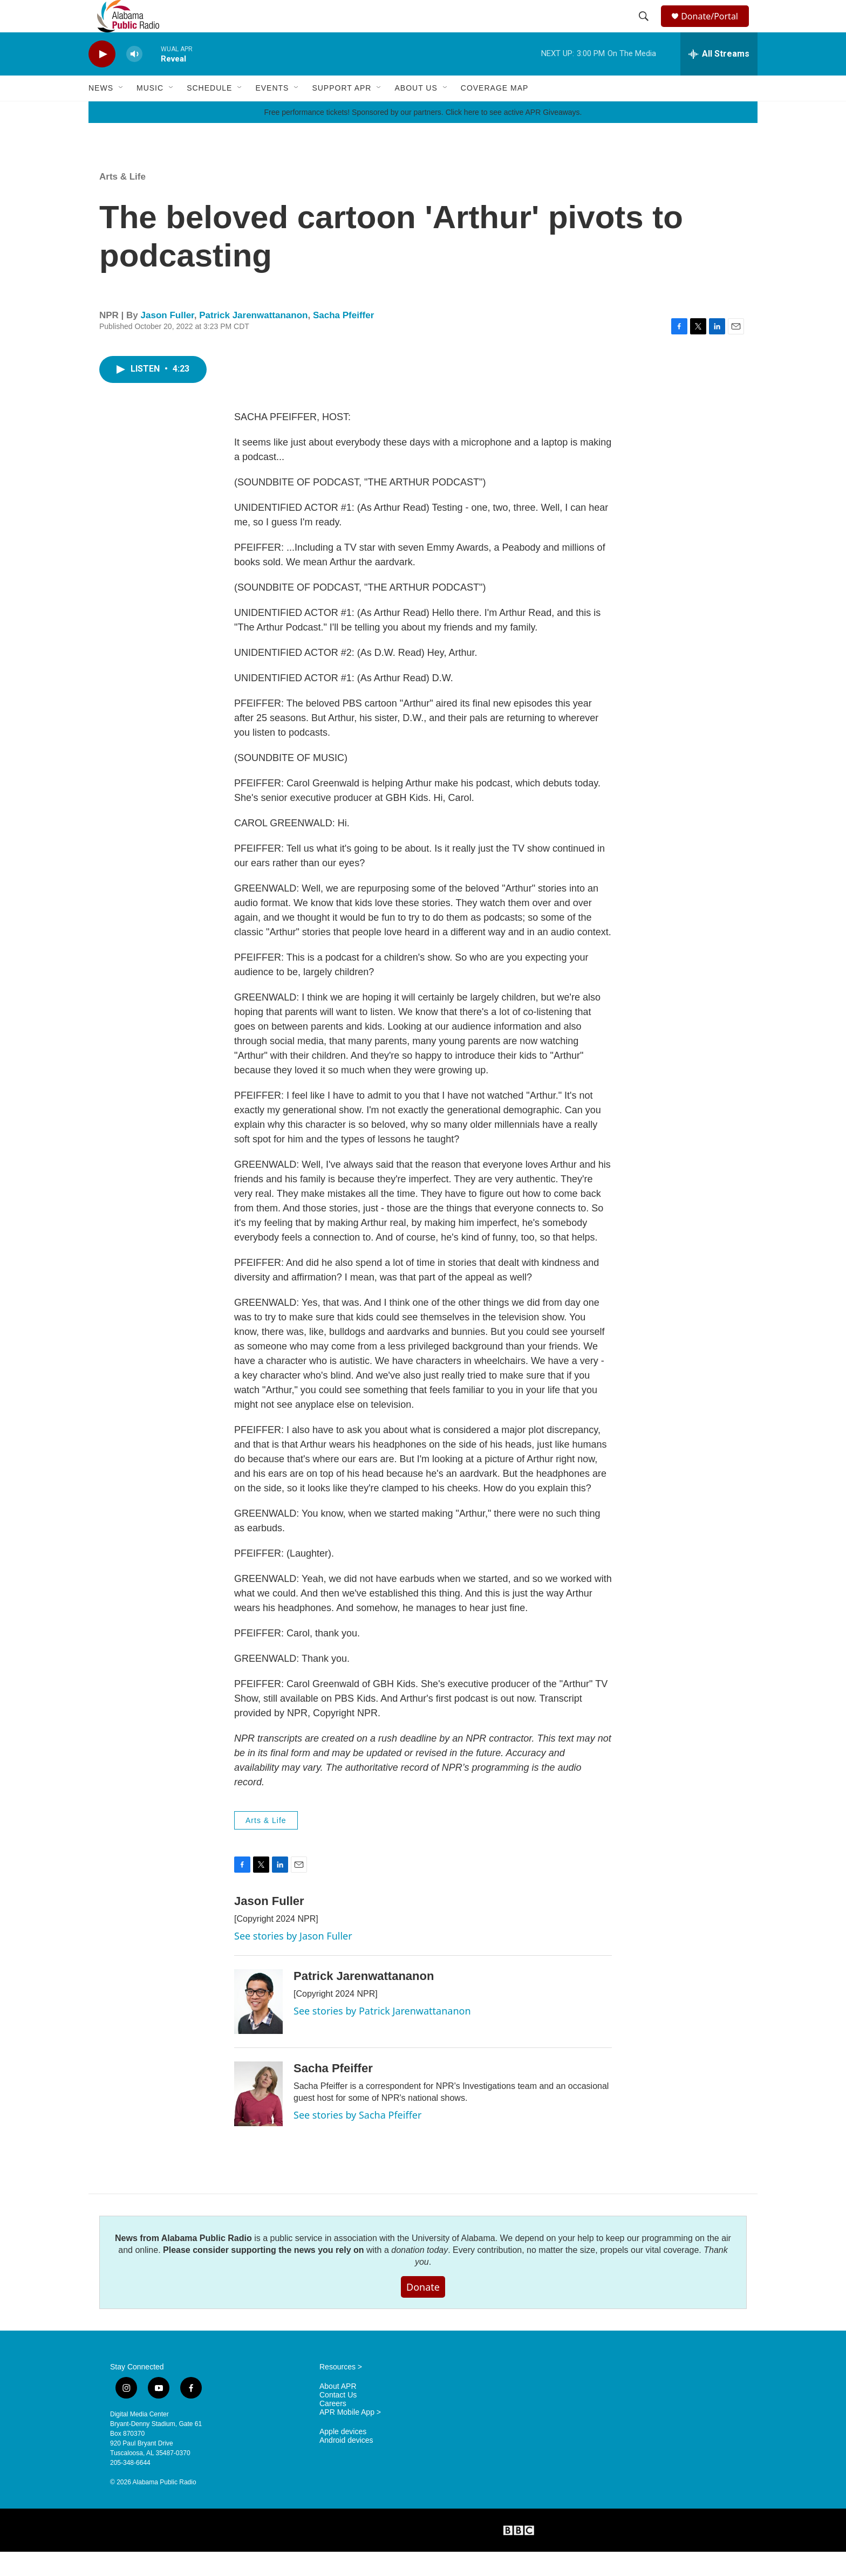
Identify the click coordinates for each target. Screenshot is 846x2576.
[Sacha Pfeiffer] (258, 2118)
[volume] (134, 78)
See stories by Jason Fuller (293, 1960)
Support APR (341, 112)
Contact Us (338, 2419)
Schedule (209, 112)
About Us (415, 112)
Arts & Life (122, 201)
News (100, 112)
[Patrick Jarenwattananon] (258, 2025)
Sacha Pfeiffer (343, 339)
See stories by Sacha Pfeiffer (357, 2139)
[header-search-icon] (645, 28)
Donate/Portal (715, 28)
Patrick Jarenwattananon (253, 339)
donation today (419, 2274)
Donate (423, 2311)
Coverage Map (495, 112)
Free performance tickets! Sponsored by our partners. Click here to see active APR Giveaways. (423, 136)
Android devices (346, 2465)
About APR (338, 2411)
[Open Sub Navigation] (121, 112)
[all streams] (719, 78)
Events (272, 112)
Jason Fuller (167, 339)
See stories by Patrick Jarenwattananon (382, 2035)
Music (150, 112)
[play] (102, 78)
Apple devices (342, 2456)
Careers (332, 2428)
